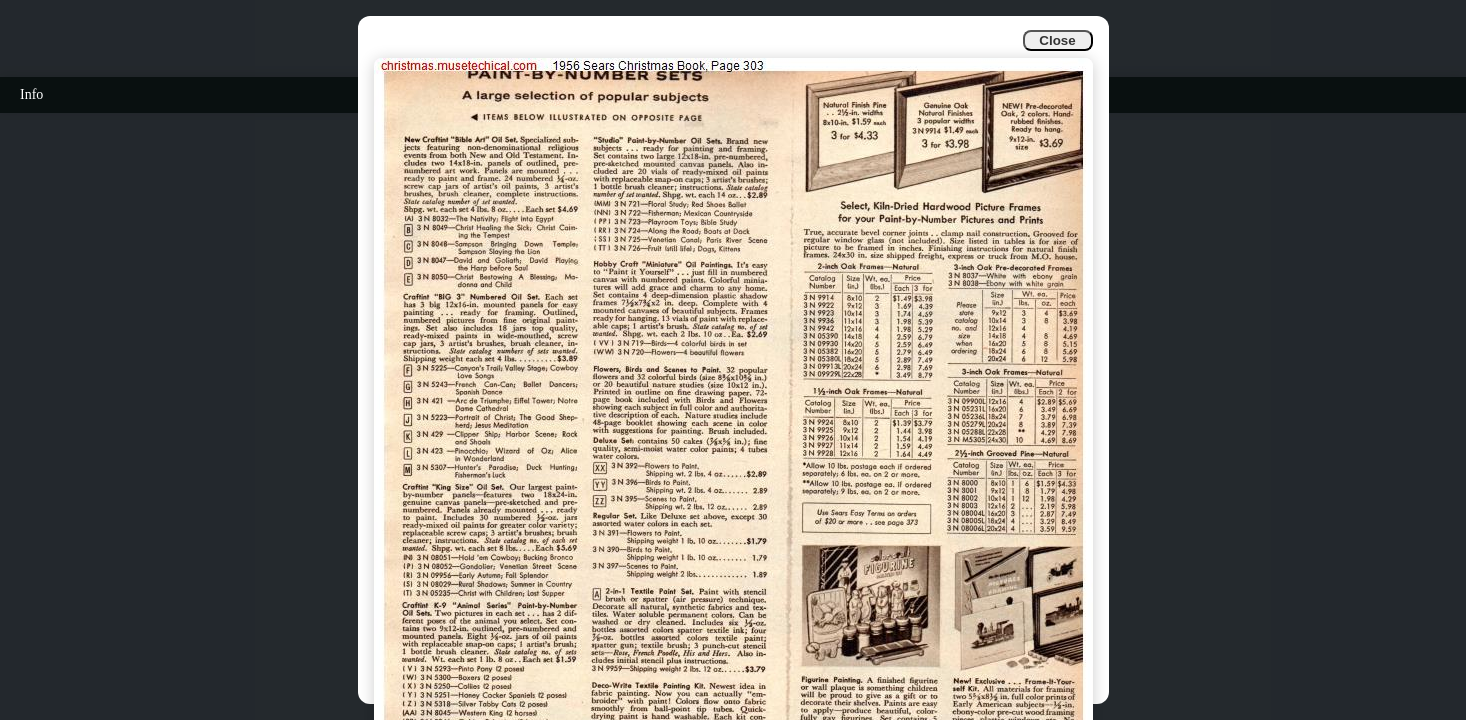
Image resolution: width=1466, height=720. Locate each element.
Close (1057, 40)
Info (31, 94)
